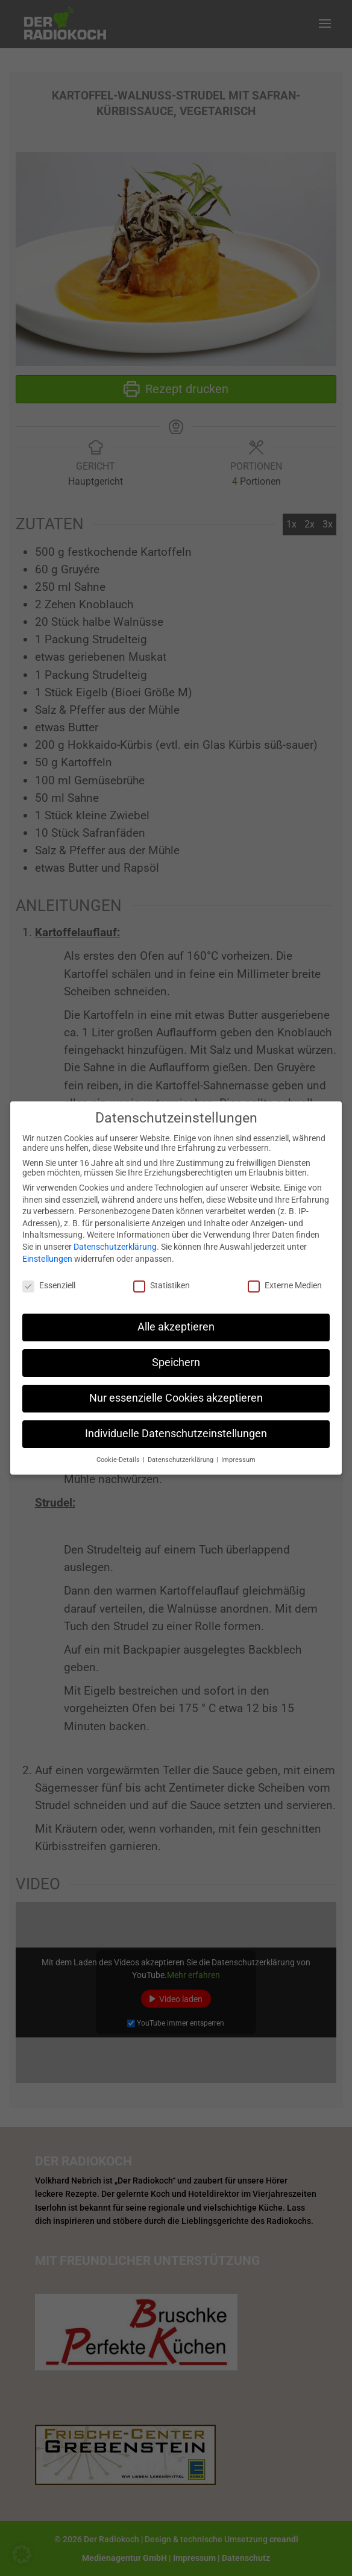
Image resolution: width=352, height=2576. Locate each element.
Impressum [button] (238, 1451)
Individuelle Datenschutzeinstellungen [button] (176, 1425)
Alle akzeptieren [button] (176, 1318)
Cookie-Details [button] (119, 1451)
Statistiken (161, 1276)
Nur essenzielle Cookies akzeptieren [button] (176, 1389)
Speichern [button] (176, 1353)
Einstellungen (47, 1249)
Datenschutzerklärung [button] (181, 1451)
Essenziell (48, 1276)
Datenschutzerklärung (115, 1237)
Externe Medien (285, 1276)
